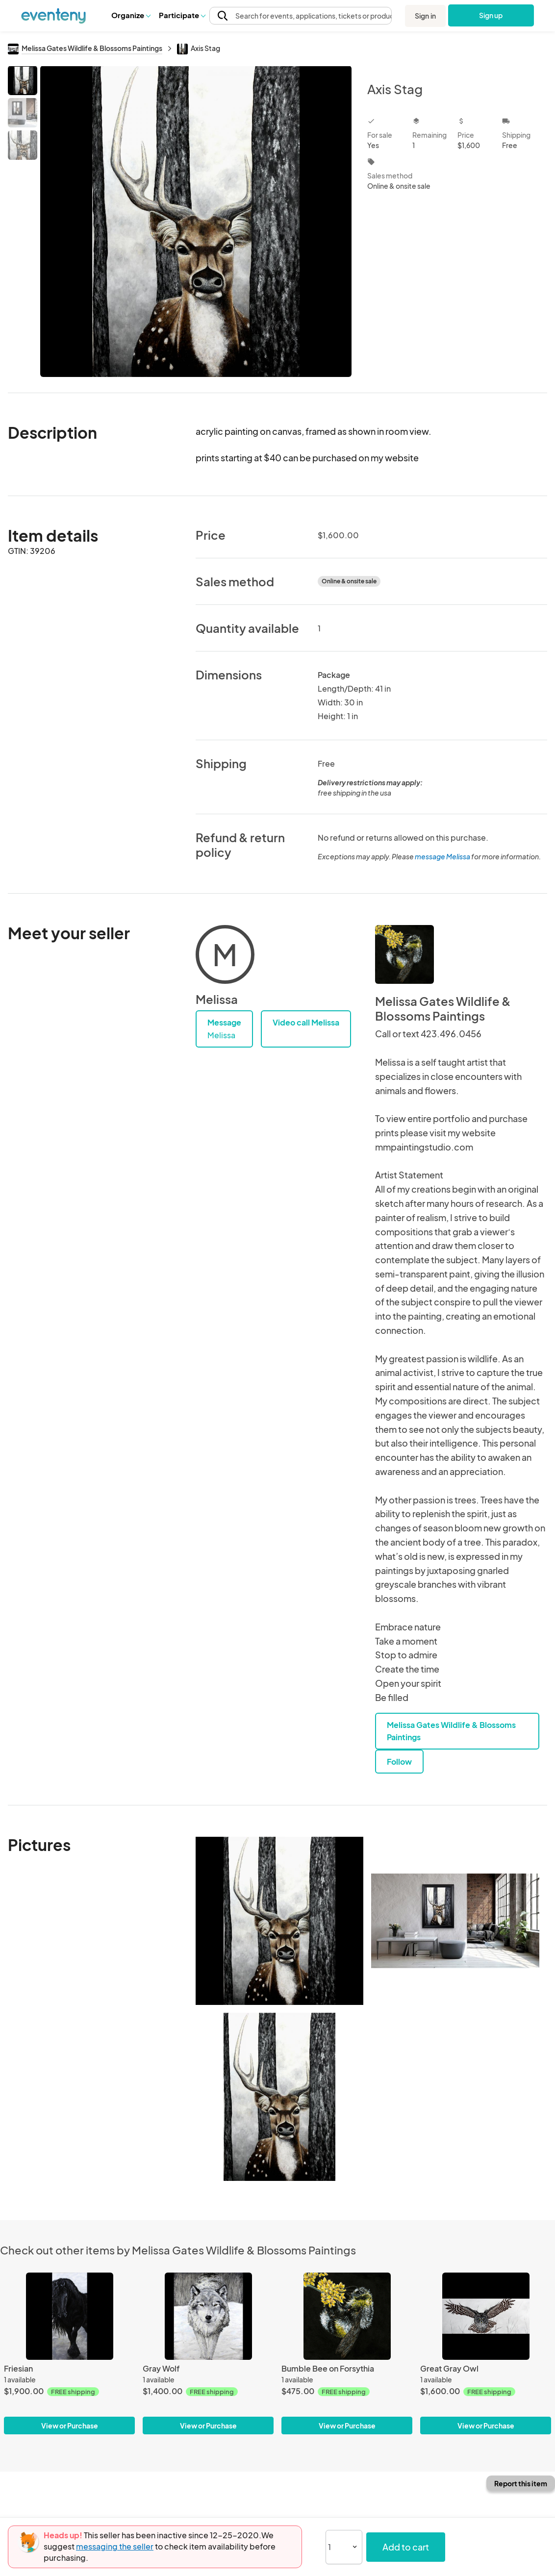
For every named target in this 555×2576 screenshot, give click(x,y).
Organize (130, 15)
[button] (130, 15)
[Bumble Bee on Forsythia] (346, 2316)
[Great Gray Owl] (485, 2316)
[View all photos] (196, 221)
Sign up (491, 15)
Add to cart (405, 2546)
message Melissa (442, 856)
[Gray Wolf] (208, 2316)
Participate (182, 15)
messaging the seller (114, 2546)
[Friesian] (69, 2316)
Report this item (520, 2483)
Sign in (425, 15)
